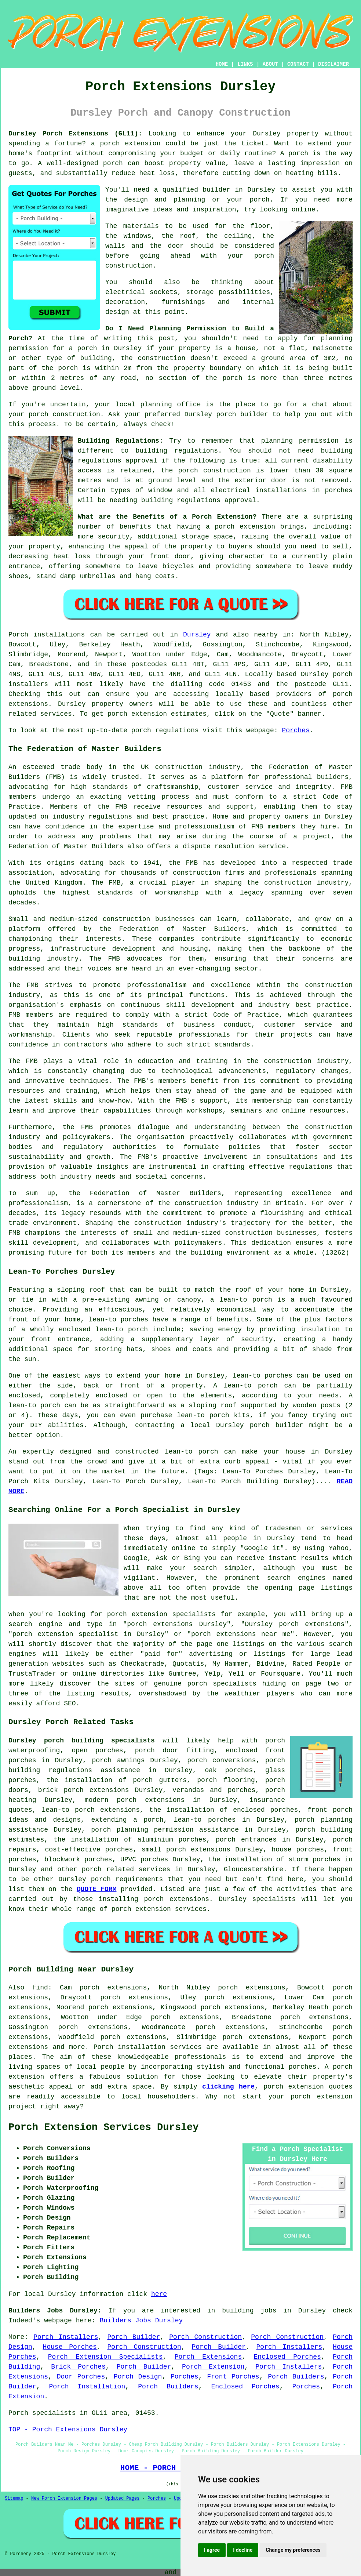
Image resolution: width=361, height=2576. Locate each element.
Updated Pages (122, 2498)
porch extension (245, 526)
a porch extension (126, 143)
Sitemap (14, 2498)
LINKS (245, 64)
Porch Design (138, 2376)
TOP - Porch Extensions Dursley (67, 2429)
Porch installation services (148, 2047)
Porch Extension (213, 2366)
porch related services (126, 1869)
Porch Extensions (208, 2357)
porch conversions (221, 1760)
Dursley (197, 634)
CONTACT (298, 64)
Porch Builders (296, 2376)
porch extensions (198, 1849)
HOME (222, 64)
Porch (18, 634)
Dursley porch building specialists (81, 1740)
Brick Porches (78, 2366)
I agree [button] (212, 2550)
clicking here (228, 2086)
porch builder (242, 414)
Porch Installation (87, 2386)
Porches (296, 730)
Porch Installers (65, 2337)
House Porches (69, 2347)
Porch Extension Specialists (105, 2357)
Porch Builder (133, 2337)
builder (216, 189)
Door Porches (81, 2376)
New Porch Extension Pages (64, 2498)
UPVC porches (144, 1859)
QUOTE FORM (97, 1889)
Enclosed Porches (287, 2357)
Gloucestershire (253, 1869)
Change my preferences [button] (293, 2550)
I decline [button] (242, 2550)
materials (141, 226)
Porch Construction (205, 2337)
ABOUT (270, 64)
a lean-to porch (241, 1299)
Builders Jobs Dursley (141, 2320)
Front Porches (233, 2376)
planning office (170, 404)
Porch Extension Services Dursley (103, 2127)
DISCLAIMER (333, 64)
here (159, 2294)
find (40, 1987)
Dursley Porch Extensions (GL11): (75, 133)
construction (179, 767)
